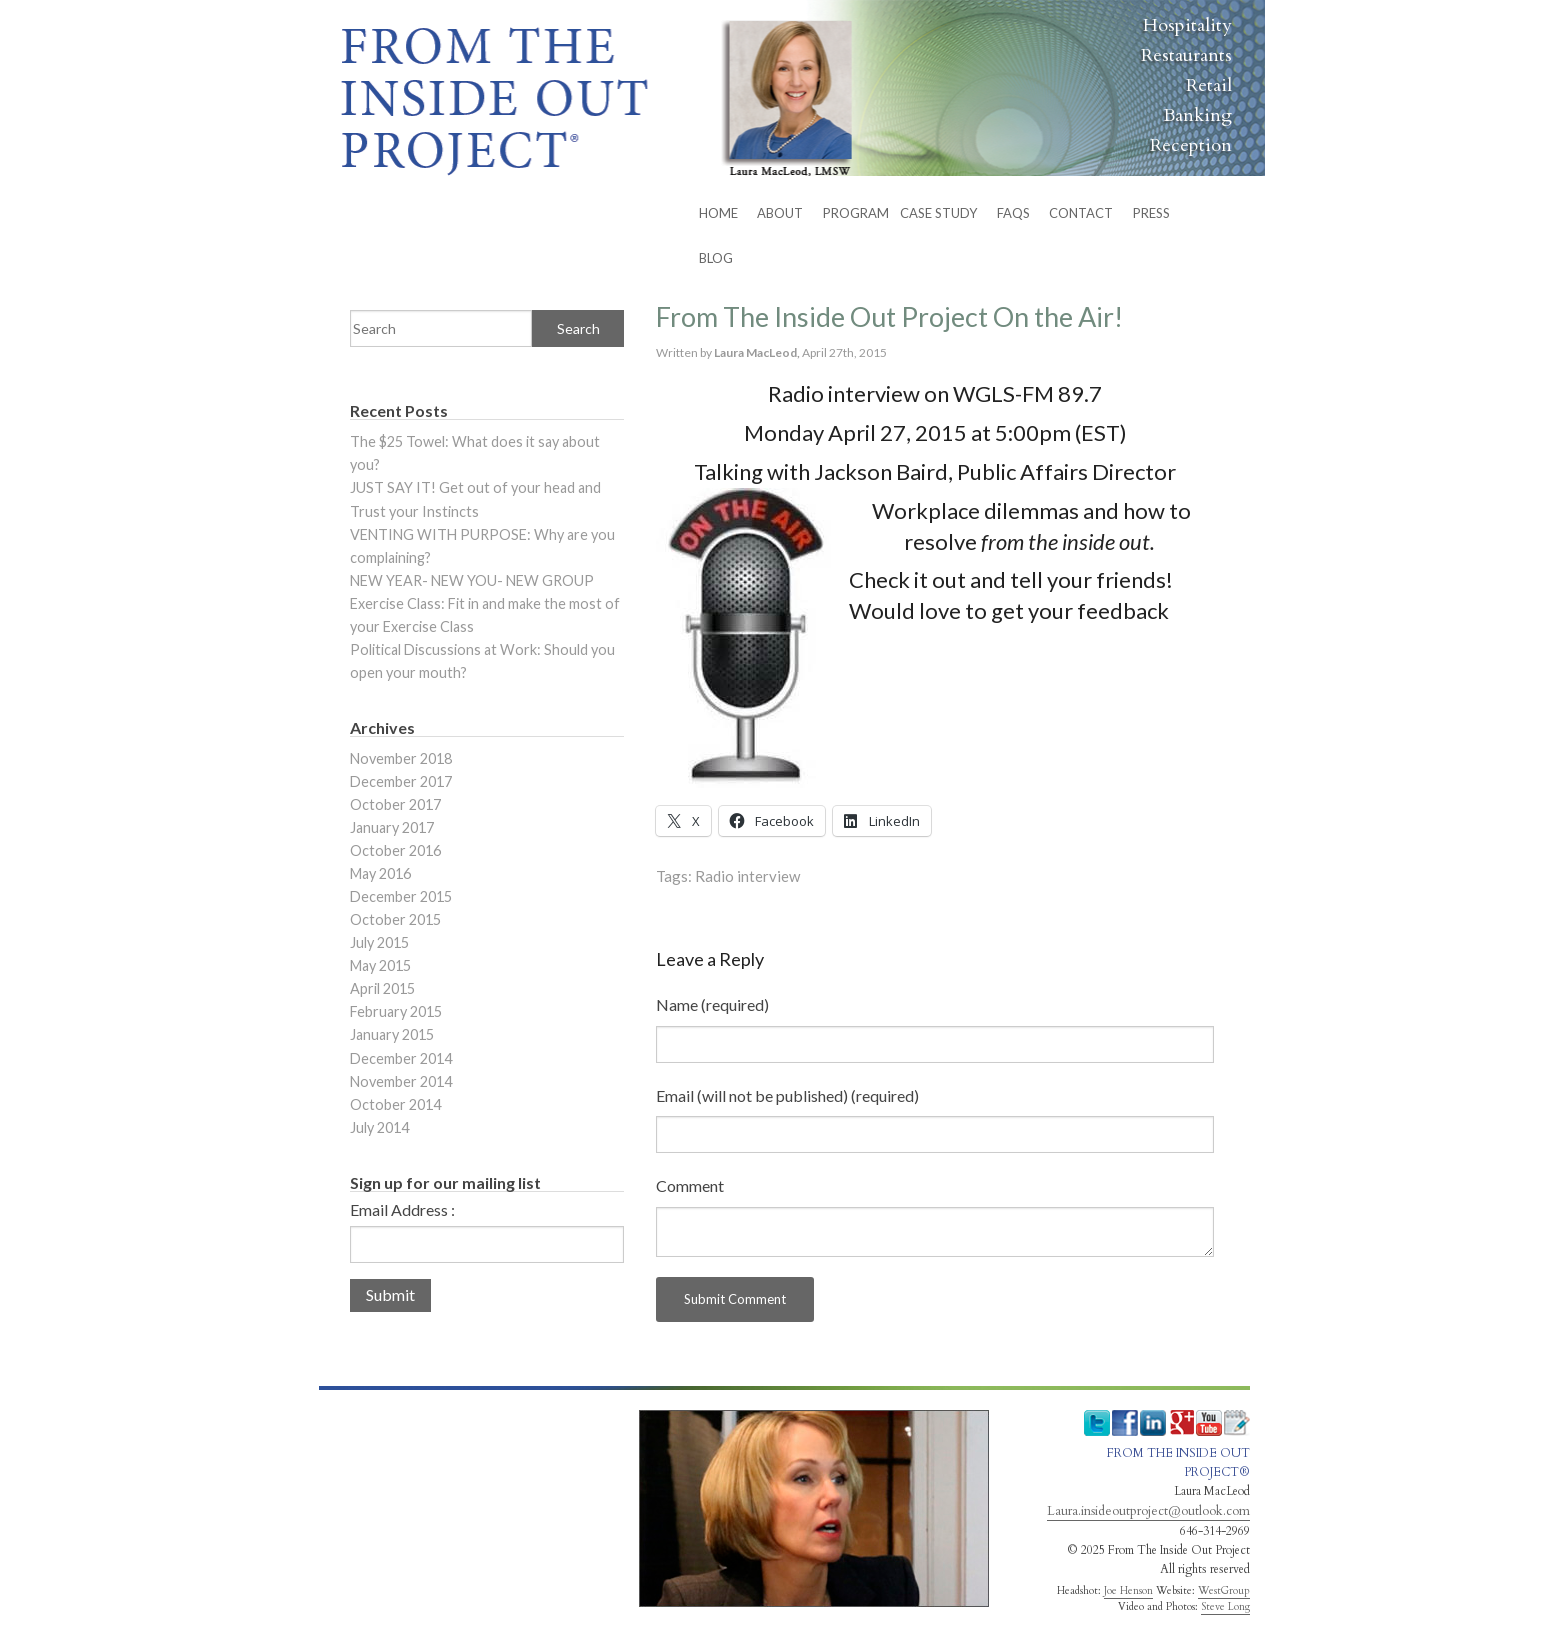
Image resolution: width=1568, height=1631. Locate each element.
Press (1151, 213)
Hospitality (1187, 25)
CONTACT (1081, 213)
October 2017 (395, 804)
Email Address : (402, 1210)
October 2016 (395, 850)
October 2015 (395, 919)
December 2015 (401, 896)
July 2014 (379, 1127)
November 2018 (401, 758)
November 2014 (401, 1081)
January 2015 (392, 1034)
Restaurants (1186, 55)
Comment (690, 1185)
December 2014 (401, 1058)
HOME (718, 213)
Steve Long (1225, 1607)
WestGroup (1224, 1591)
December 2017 (401, 781)
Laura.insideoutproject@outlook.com (1148, 1511)
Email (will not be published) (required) (787, 1095)
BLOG (716, 258)
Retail (1209, 85)
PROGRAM (856, 213)
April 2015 (382, 988)
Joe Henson (1128, 1591)
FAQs (1013, 213)
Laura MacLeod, (758, 352)
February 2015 (396, 1011)
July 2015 (379, 942)
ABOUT (780, 213)
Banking (1197, 115)
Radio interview (747, 876)
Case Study (938, 213)
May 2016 (380, 873)
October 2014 (395, 1104)
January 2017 (392, 827)
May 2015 (380, 965)
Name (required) (712, 1004)
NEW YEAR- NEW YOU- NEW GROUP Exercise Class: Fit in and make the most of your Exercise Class (485, 603)
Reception (1191, 145)
